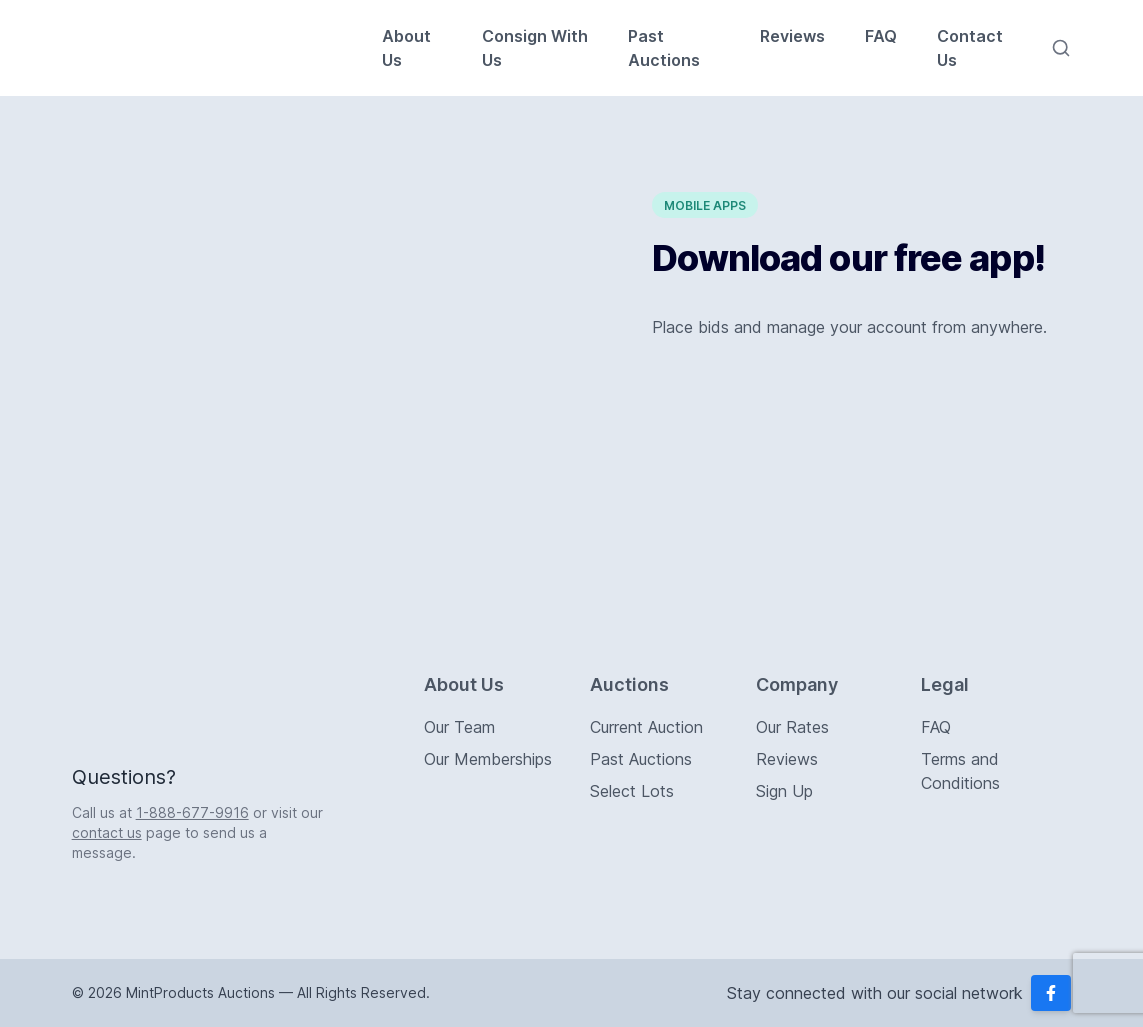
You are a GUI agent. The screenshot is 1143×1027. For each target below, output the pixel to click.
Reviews (792, 36)
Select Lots (632, 791)
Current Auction (646, 727)
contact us (107, 832)
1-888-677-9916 (192, 812)
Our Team (459, 727)
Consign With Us (535, 48)
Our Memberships (488, 759)
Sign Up (784, 791)
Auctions (629, 684)
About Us (406, 48)
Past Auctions (664, 48)
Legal (945, 684)
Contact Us (970, 48)
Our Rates (792, 727)
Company (797, 684)
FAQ (881, 36)
